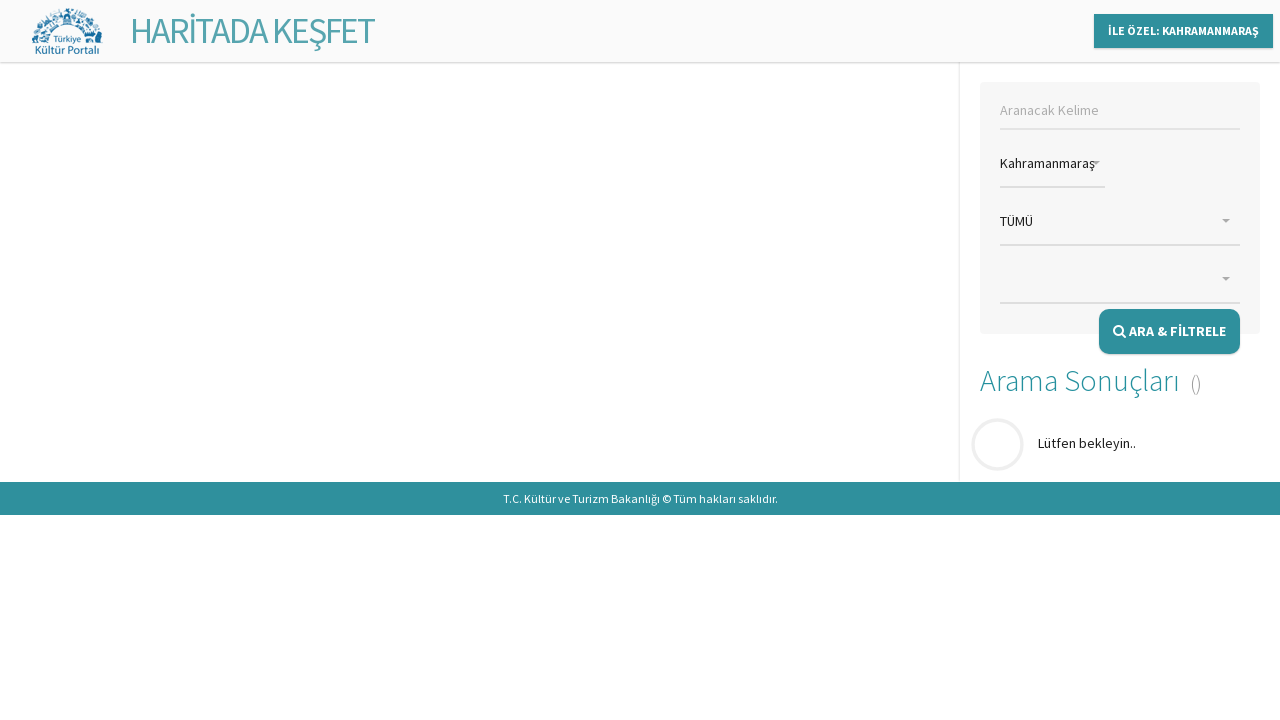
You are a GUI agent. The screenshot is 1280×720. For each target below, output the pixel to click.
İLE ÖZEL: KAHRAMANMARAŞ (1183, 30)
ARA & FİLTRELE (1169, 331)
